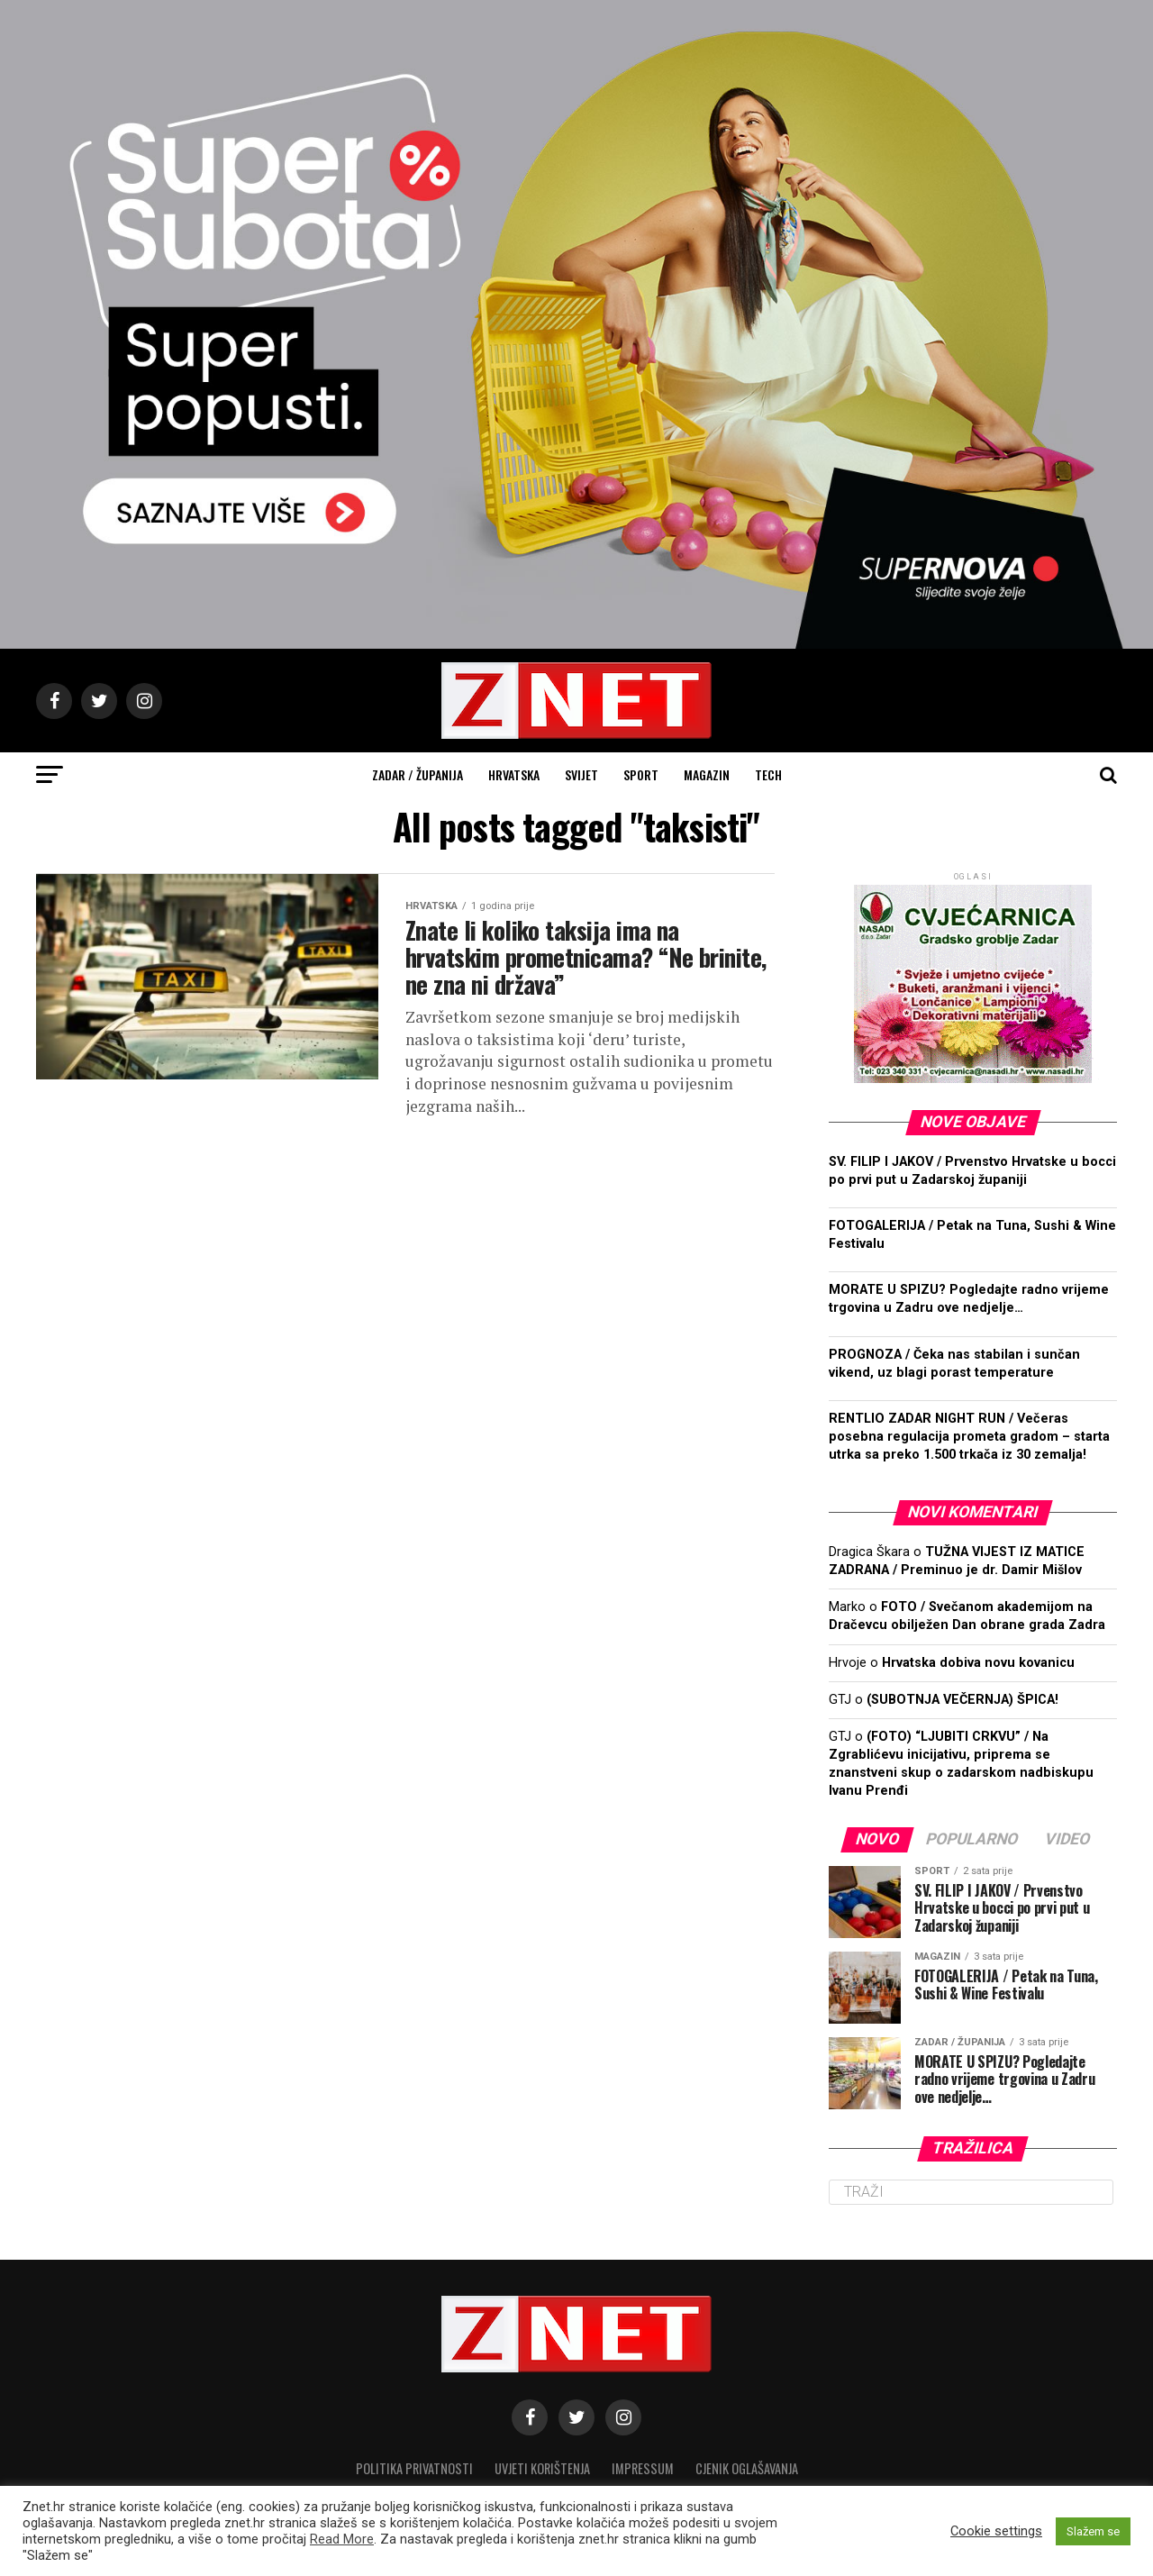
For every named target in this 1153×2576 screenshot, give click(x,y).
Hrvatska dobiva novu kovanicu (978, 1662)
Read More (342, 2539)
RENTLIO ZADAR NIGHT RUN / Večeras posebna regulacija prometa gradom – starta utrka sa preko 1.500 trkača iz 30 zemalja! (969, 1436)
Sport (640, 774)
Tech (768, 774)
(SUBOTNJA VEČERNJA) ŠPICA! (962, 1699)
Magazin (707, 774)
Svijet (581, 774)
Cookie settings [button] (996, 2531)
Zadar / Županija (417, 774)
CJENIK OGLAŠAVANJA (746, 2468)
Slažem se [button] (1093, 2531)
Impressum (643, 2468)
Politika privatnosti (414, 2468)
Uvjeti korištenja (542, 2468)
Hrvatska (514, 774)
